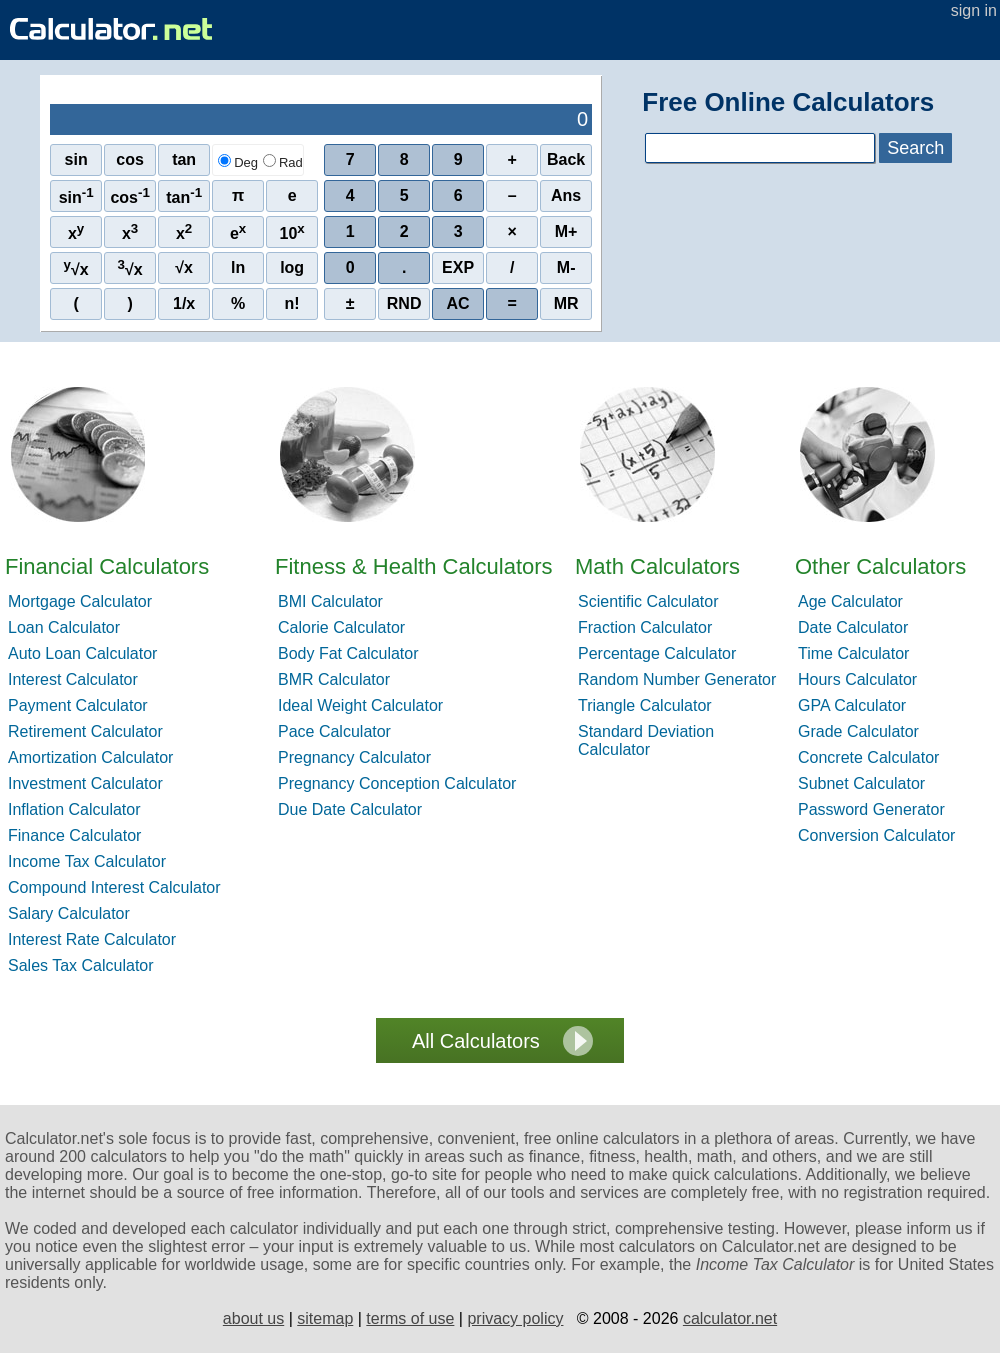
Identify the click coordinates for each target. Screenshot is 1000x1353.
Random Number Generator (677, 679)
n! (292, 303)
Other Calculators (880, 566)
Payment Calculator (78, 705)
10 (292, 231)
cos (130, 159)
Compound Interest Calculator (114, 887)
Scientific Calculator (648, 601)
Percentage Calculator (657, 653)
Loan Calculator (64, 627)
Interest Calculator (73, 679)
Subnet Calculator (861, 783)
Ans (566, 195)
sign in (974, 10)
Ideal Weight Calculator (360, 705)
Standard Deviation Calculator (646, 740)
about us (253, 1318)
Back (566, 159)
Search (915, 148)
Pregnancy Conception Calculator (397, 783)
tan (184, 159)
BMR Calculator (334, 679)
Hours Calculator (857, 679)
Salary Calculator (69, 913)
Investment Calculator (85, 783)
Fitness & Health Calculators (414, 566)
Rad (283, 162)
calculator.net (730, 1318)
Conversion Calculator (876, 835)
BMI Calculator (330, 601)
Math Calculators (657, 566)
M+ (566, 231)
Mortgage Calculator (80, 601)
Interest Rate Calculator (92, 939)
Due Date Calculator (350, 809)
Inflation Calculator (74, 809)
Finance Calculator (74, 835)
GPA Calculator (852, 705)
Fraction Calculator (645, 627)
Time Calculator (853, 653)
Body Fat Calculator (348, 653)
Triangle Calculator (645, 705)
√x (76, 267)
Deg (238, 162)
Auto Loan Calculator (82, 653)
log (292, 267)
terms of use (410, 1318)
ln (238, 267)
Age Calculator (850, 601)
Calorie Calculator (341, 627)
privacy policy (515, 1318)
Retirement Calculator (85, 731)
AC (458, 303)
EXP (458, 267)
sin (76, 159)
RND (404, 303)
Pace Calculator (334, 731)
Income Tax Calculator (87, 861)
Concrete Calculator (868, 757)
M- (566, 267)
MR (566, 303)
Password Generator (871, 809)
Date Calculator (853, 627)
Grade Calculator (858, 731)
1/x (184, 303)
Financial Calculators (107, 566)
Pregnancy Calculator (354, 757)
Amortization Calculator (90, 757)
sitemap (325, 1318)
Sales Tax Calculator (81, 965)
